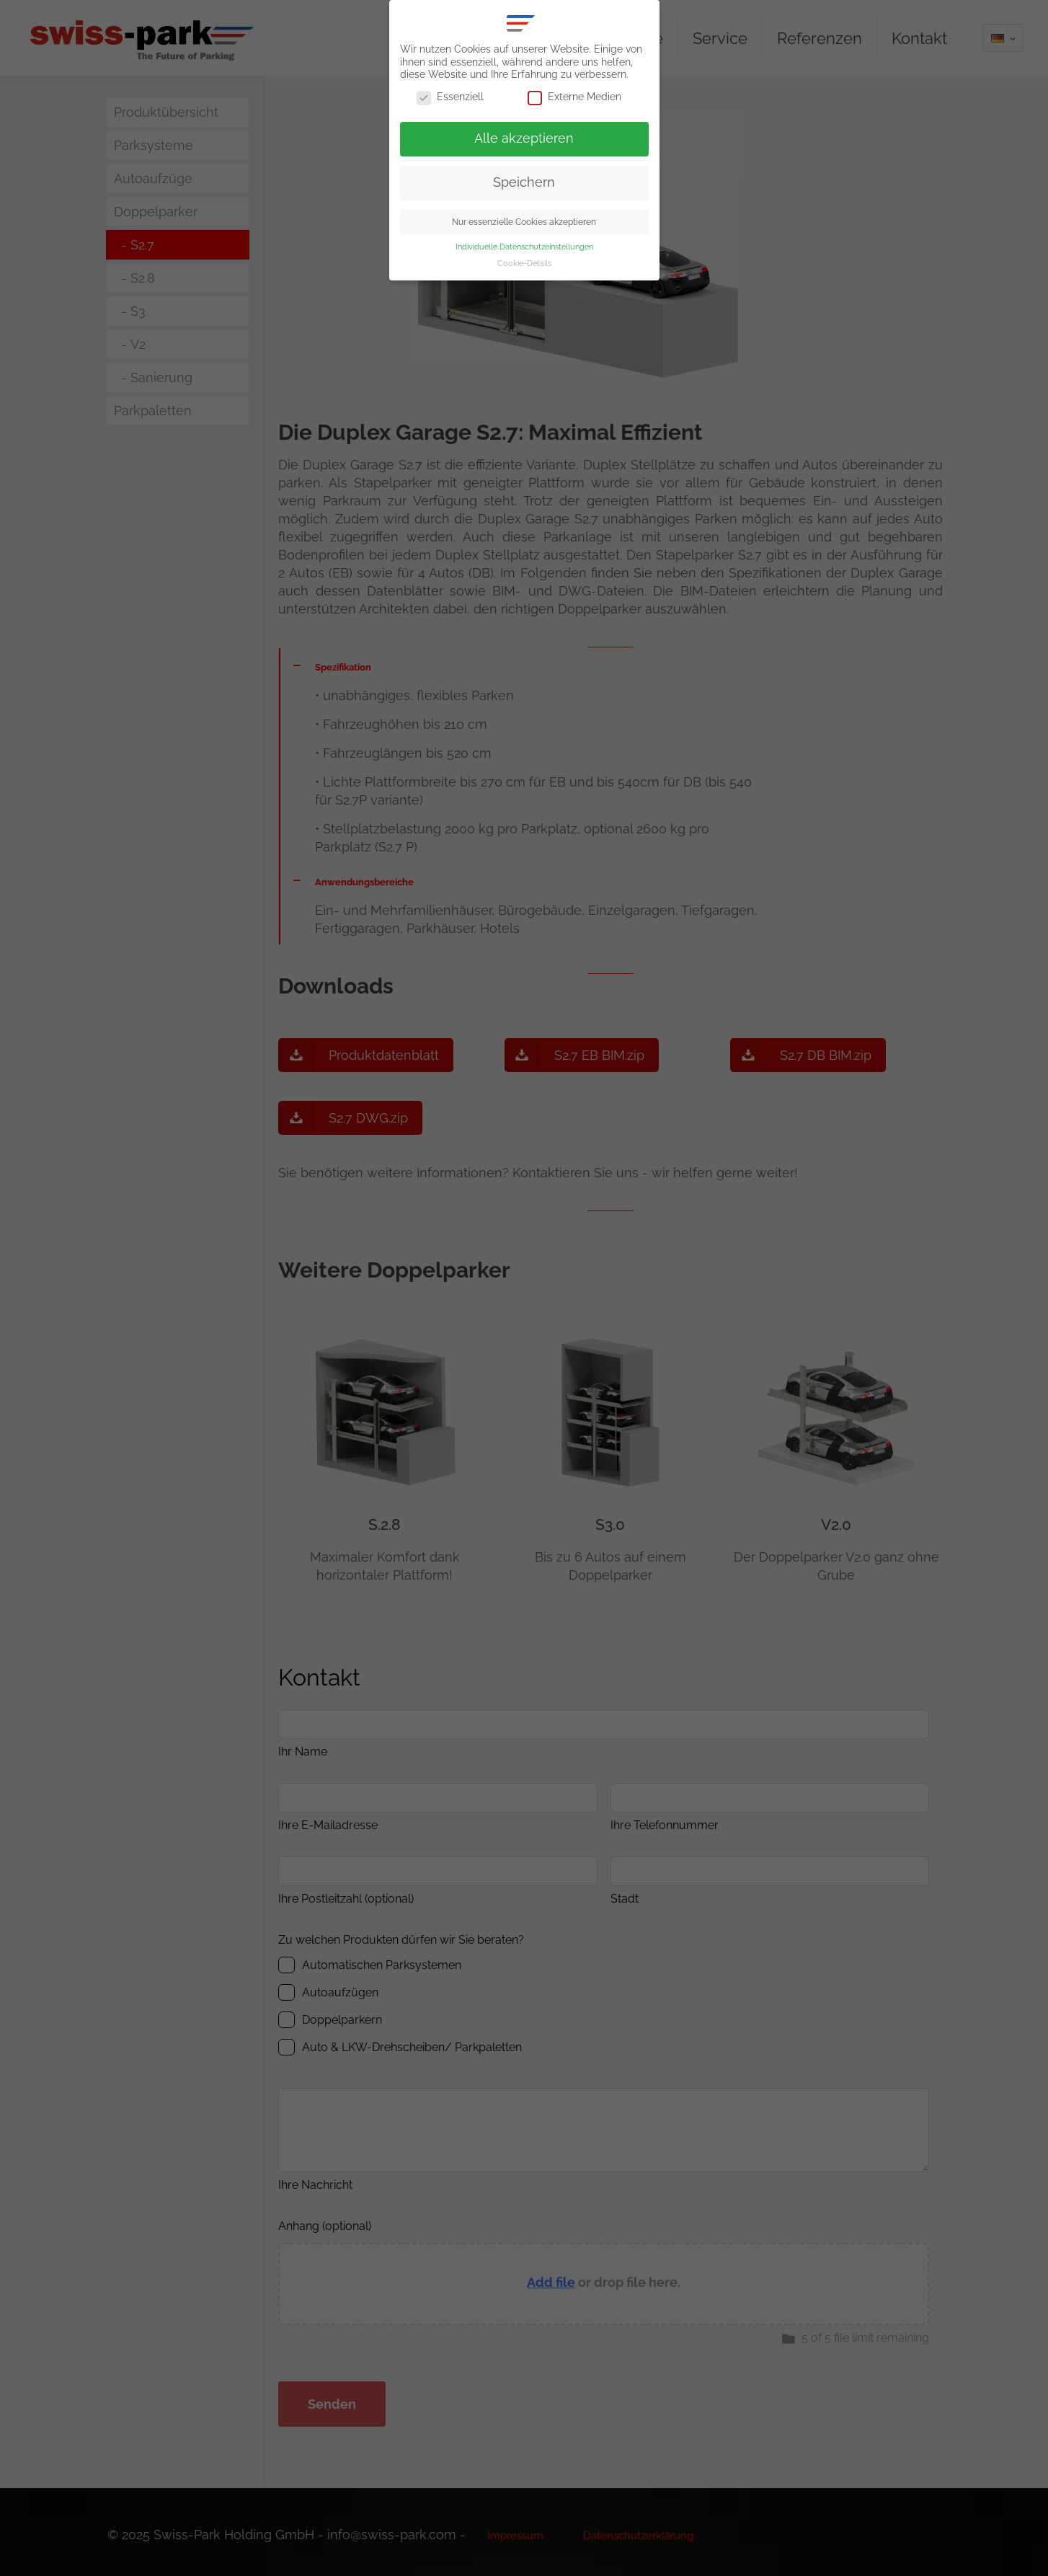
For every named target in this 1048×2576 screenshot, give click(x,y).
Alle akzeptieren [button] (524, 138)
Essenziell (450, 97)
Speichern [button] (524, 182)
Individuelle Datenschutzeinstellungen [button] (524, 246)
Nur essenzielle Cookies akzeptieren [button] (524, 221)
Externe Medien (574, 97)
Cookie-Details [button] (524, 263)
